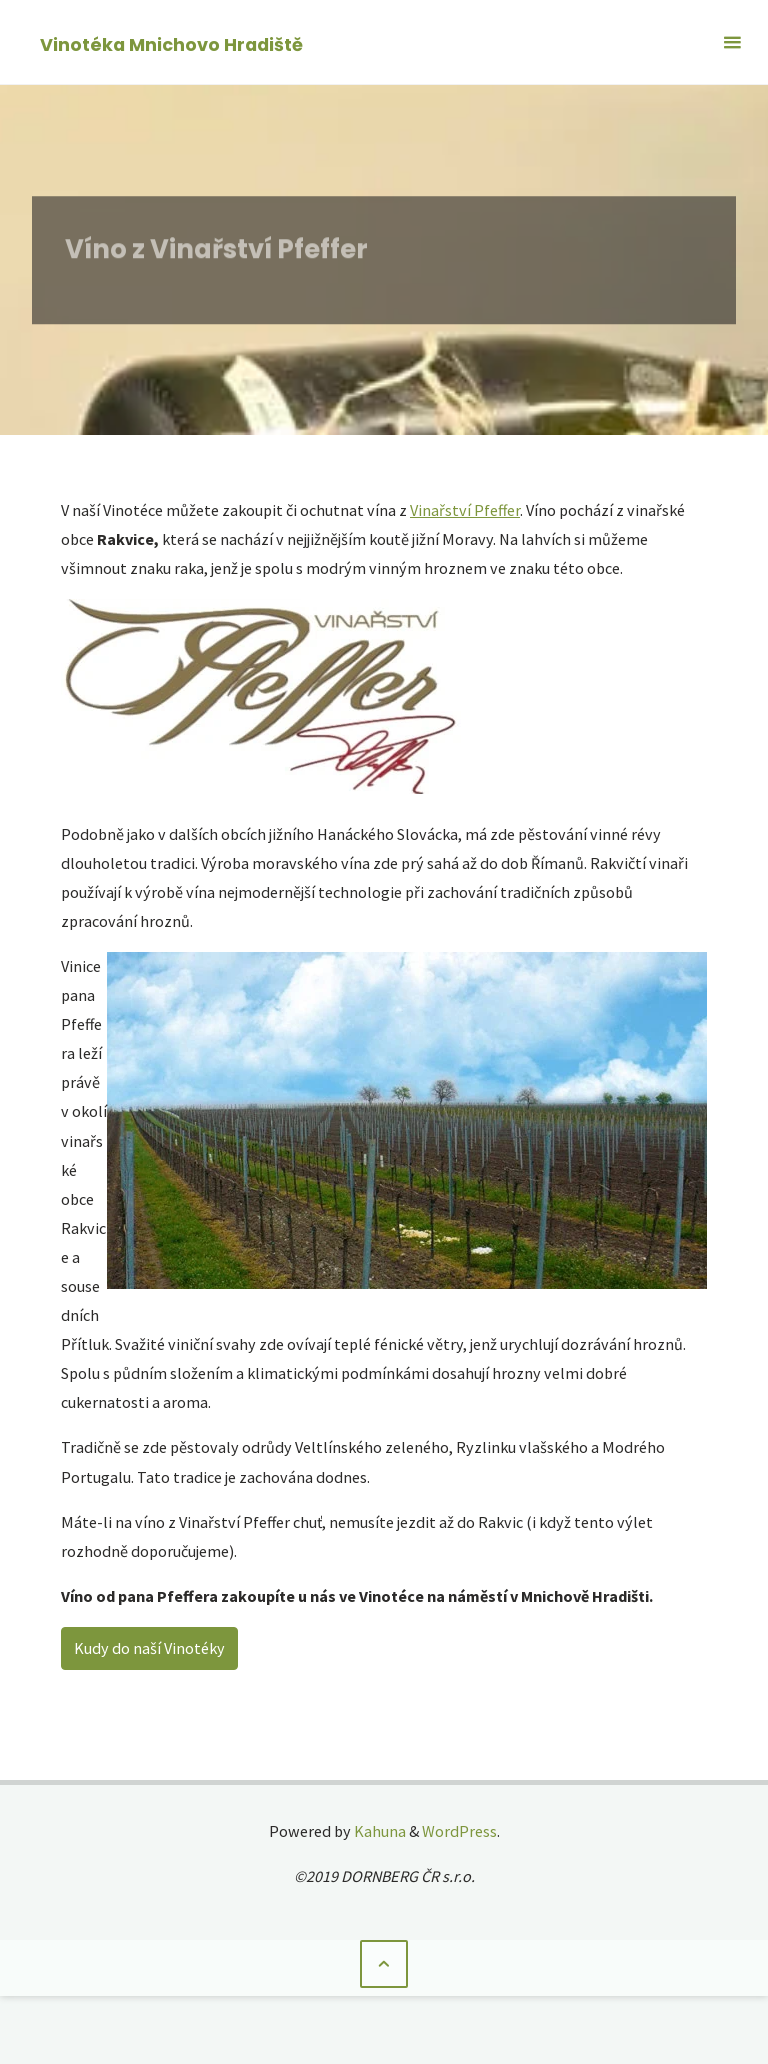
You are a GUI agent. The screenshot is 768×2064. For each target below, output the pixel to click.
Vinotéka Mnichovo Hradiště (171, 43)
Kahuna (378, 1831)
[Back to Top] (384, 1964)
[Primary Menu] (732, 42)
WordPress (459, 1831)
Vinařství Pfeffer (465, 510)
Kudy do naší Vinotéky (149, 1648)
